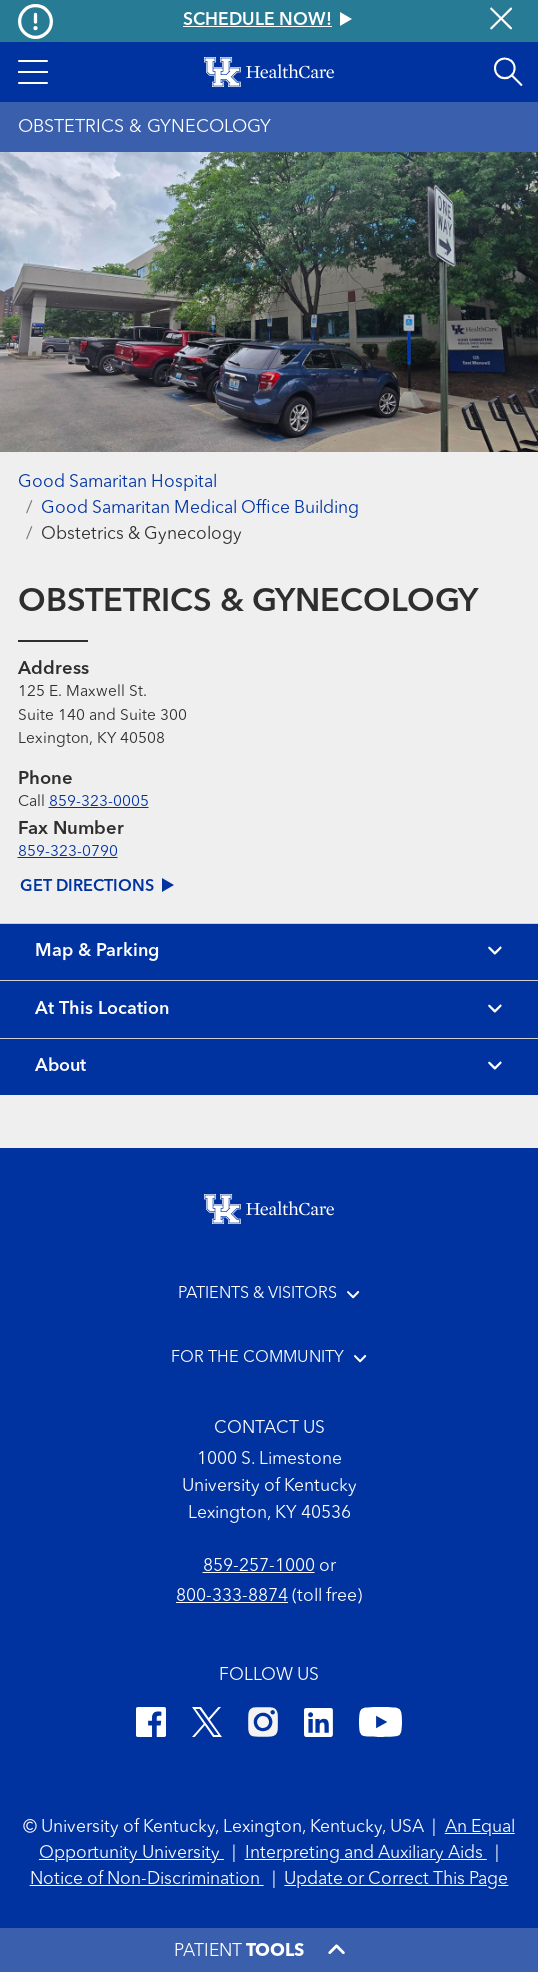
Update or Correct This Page (396, 1879)
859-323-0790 (68, 852)
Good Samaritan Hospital (117, 482)
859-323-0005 (99, 802)
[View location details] (269, 1009)
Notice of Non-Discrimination (147, 1879)
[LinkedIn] (318, 1726)
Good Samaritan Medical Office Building (200, 508)
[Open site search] (508, 72)
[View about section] (269, 1067)
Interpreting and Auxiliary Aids (366, 1853)
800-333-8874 (232, 1596)
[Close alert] (501, 21)
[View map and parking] (269, 952)
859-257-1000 (259, 1566)
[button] (32, 72)
